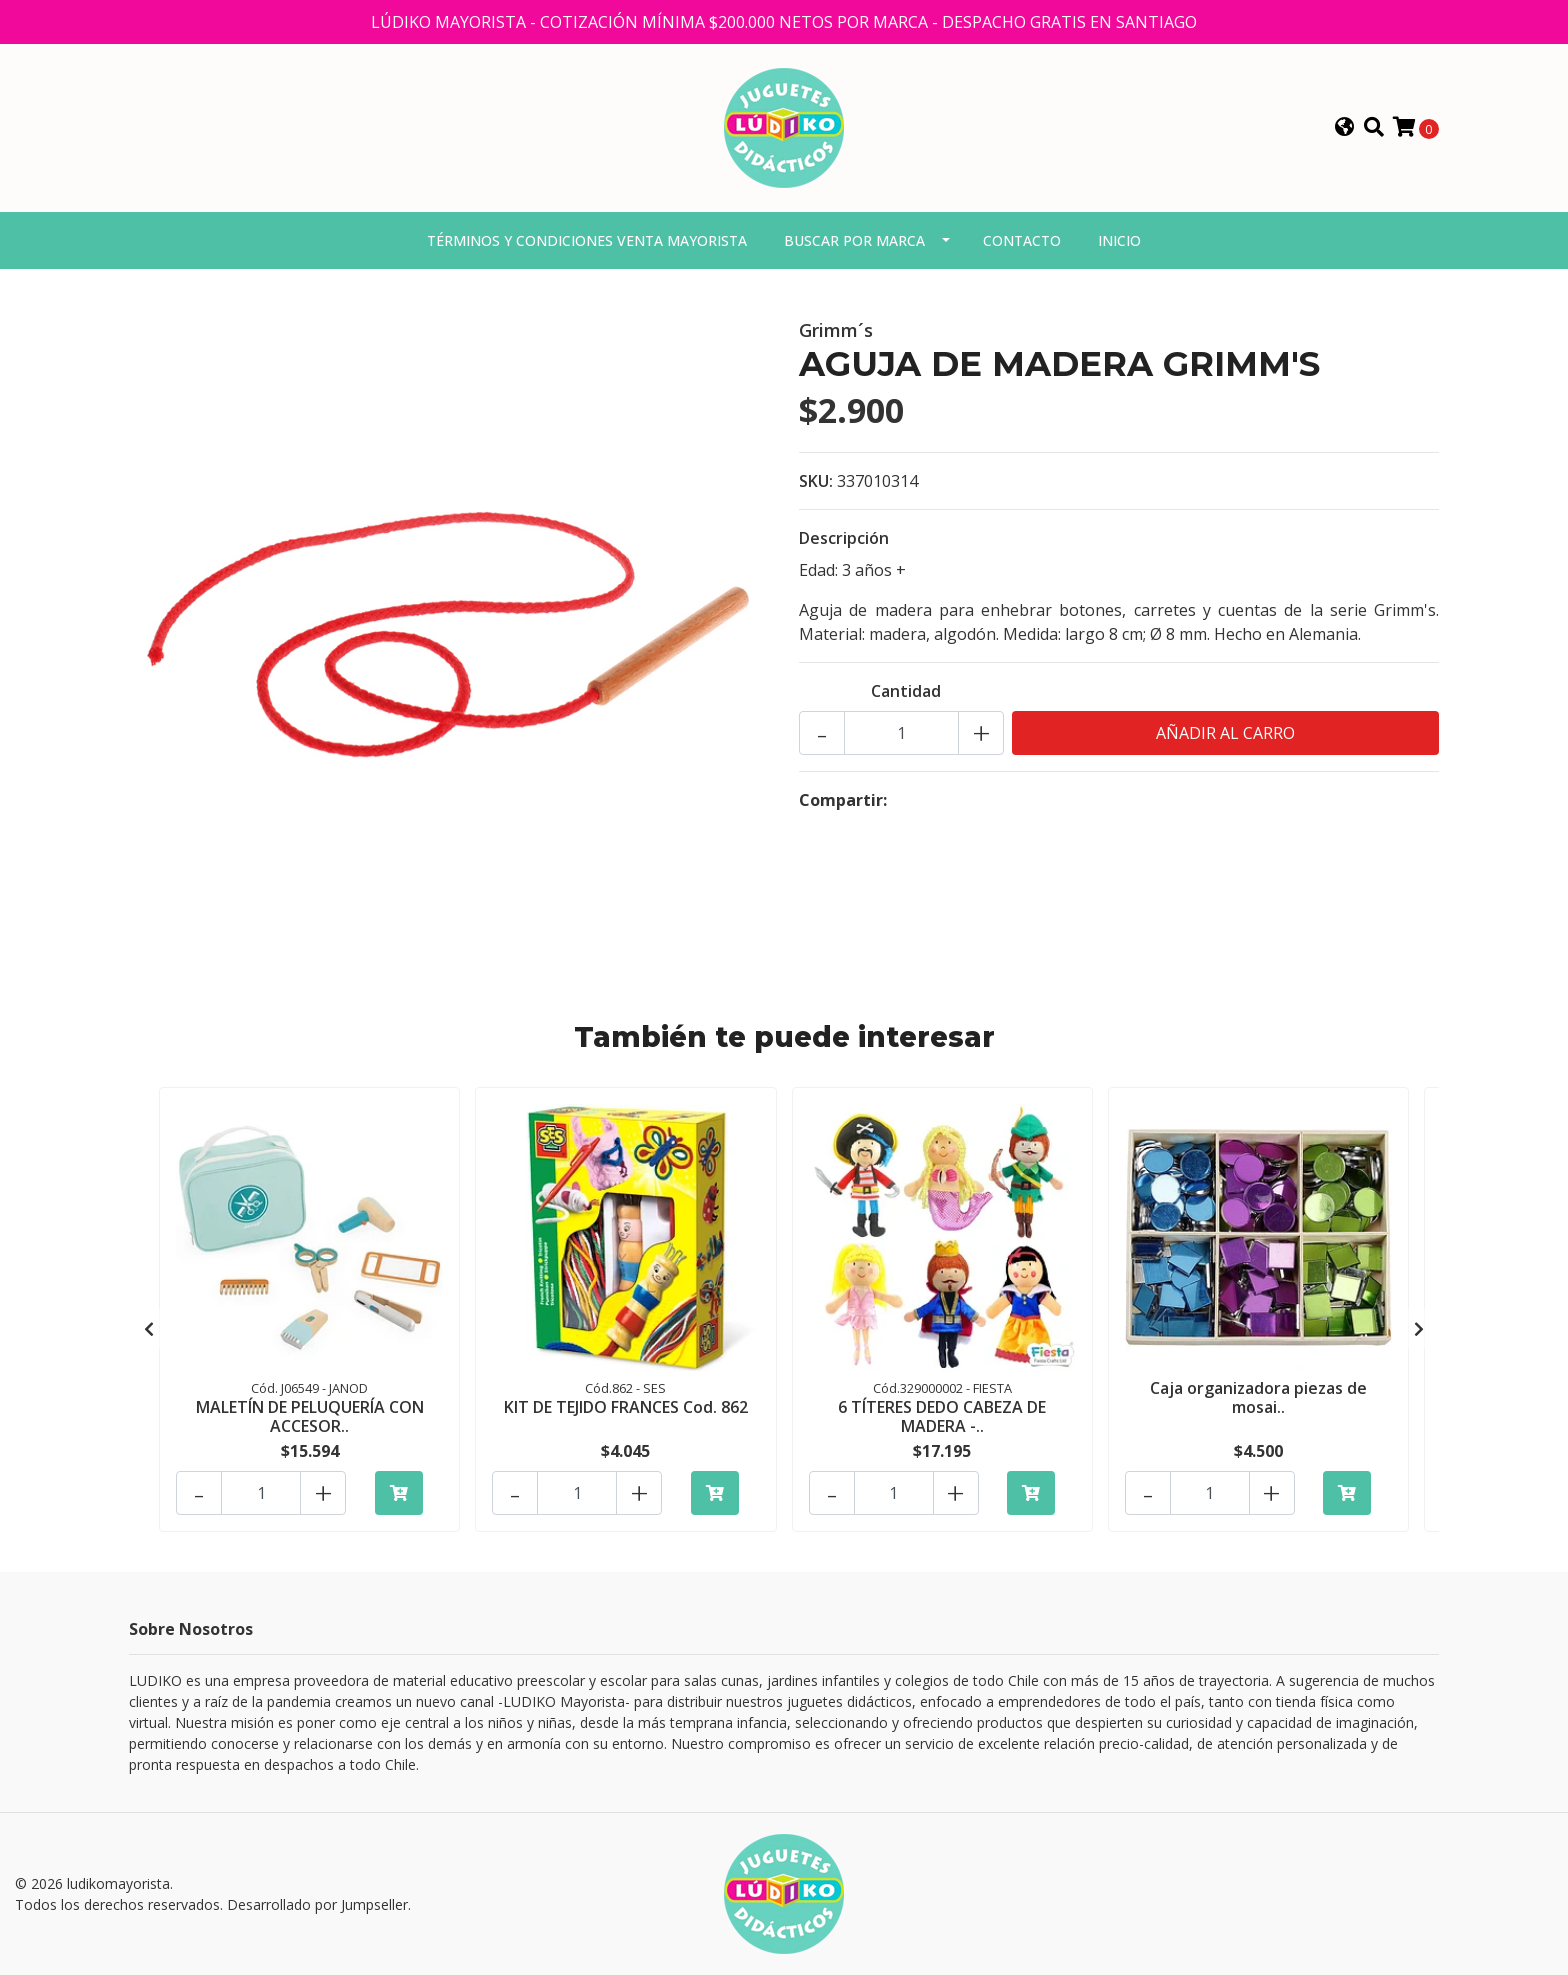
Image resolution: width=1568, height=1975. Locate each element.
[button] (1345, 128)
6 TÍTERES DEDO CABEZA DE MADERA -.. (942, 1416)
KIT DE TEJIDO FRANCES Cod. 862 (626, 1407)
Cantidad (906, 691)
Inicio (1119, 240)
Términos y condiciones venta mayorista (587, 240)
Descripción (844, 538)
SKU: (816, 481)
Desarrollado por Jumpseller (317, 1904)
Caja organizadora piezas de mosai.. (1258, 1397)
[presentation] (149, 1329)
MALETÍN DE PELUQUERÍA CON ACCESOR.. (310, 1416)
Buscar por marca (854, 240)
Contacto (1022, 240)
